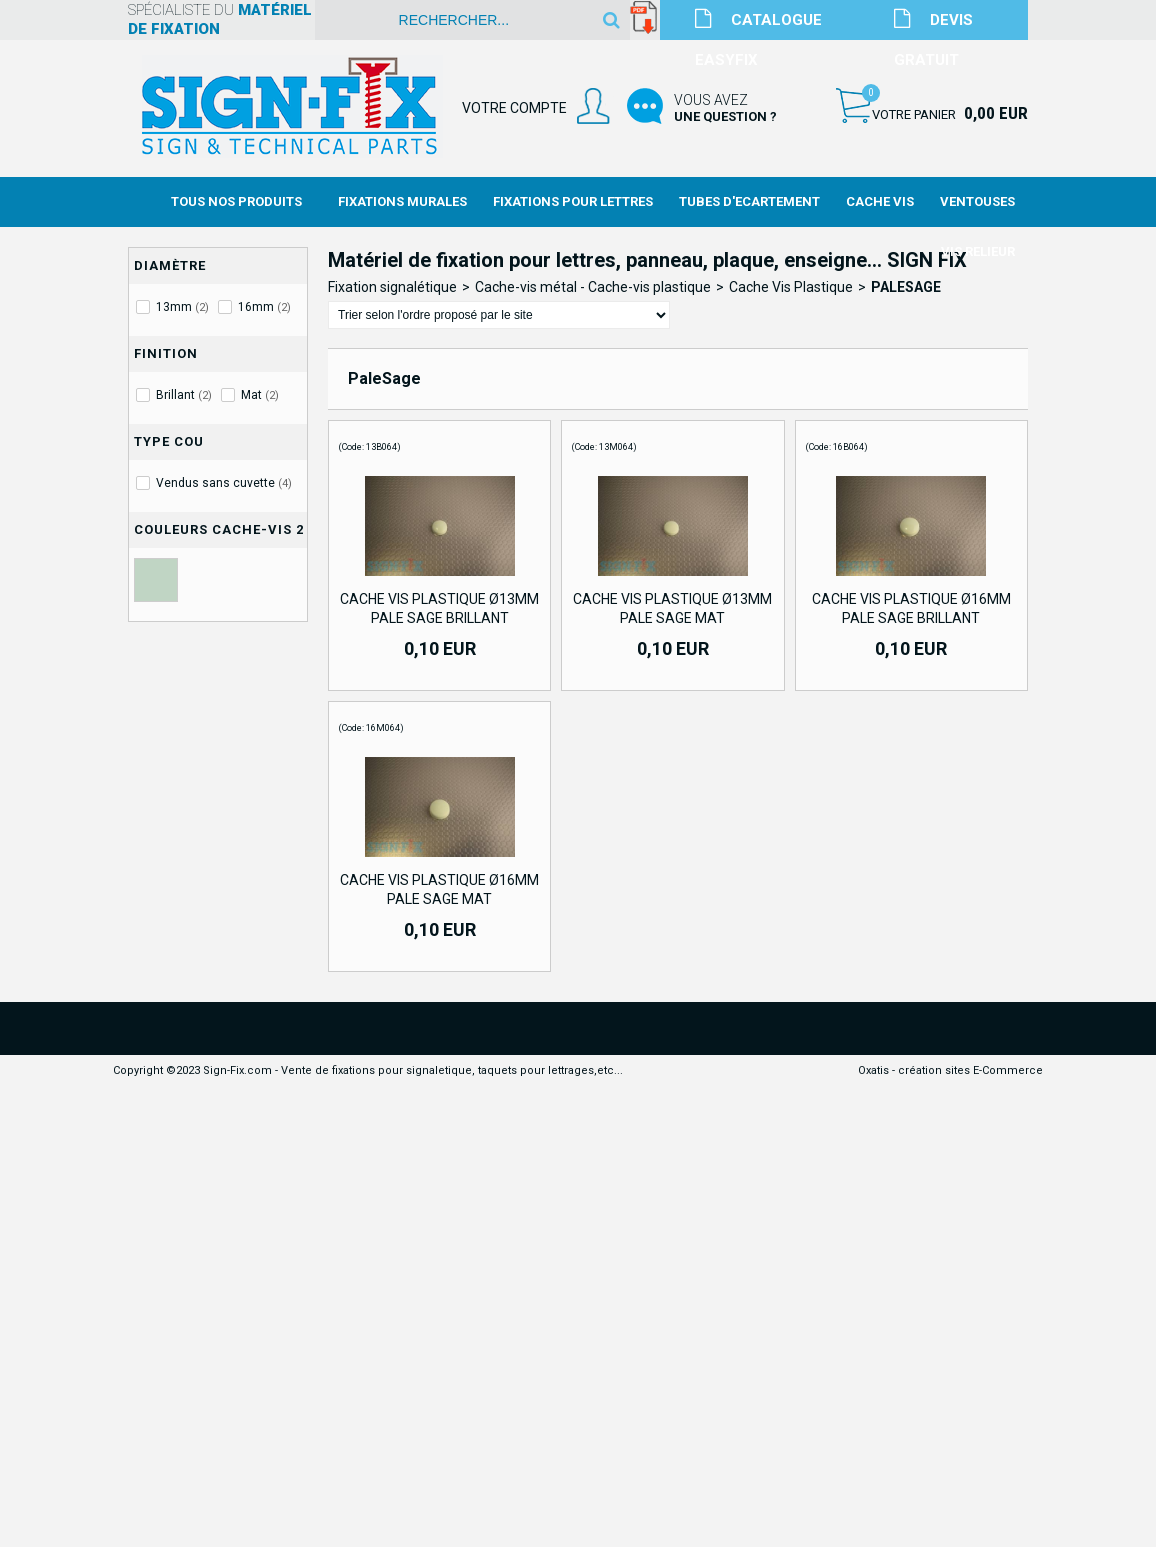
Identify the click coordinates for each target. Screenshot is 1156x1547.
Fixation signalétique (392, 287)
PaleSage (906, 287)
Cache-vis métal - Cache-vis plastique (593, 287)
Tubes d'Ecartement (749, 201)
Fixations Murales (402, 201)
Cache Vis (880, 201)
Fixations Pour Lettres (573, 201)
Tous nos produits (236, 201)
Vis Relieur (978, 251)
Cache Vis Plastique (791, 287)
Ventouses (977, 201)
